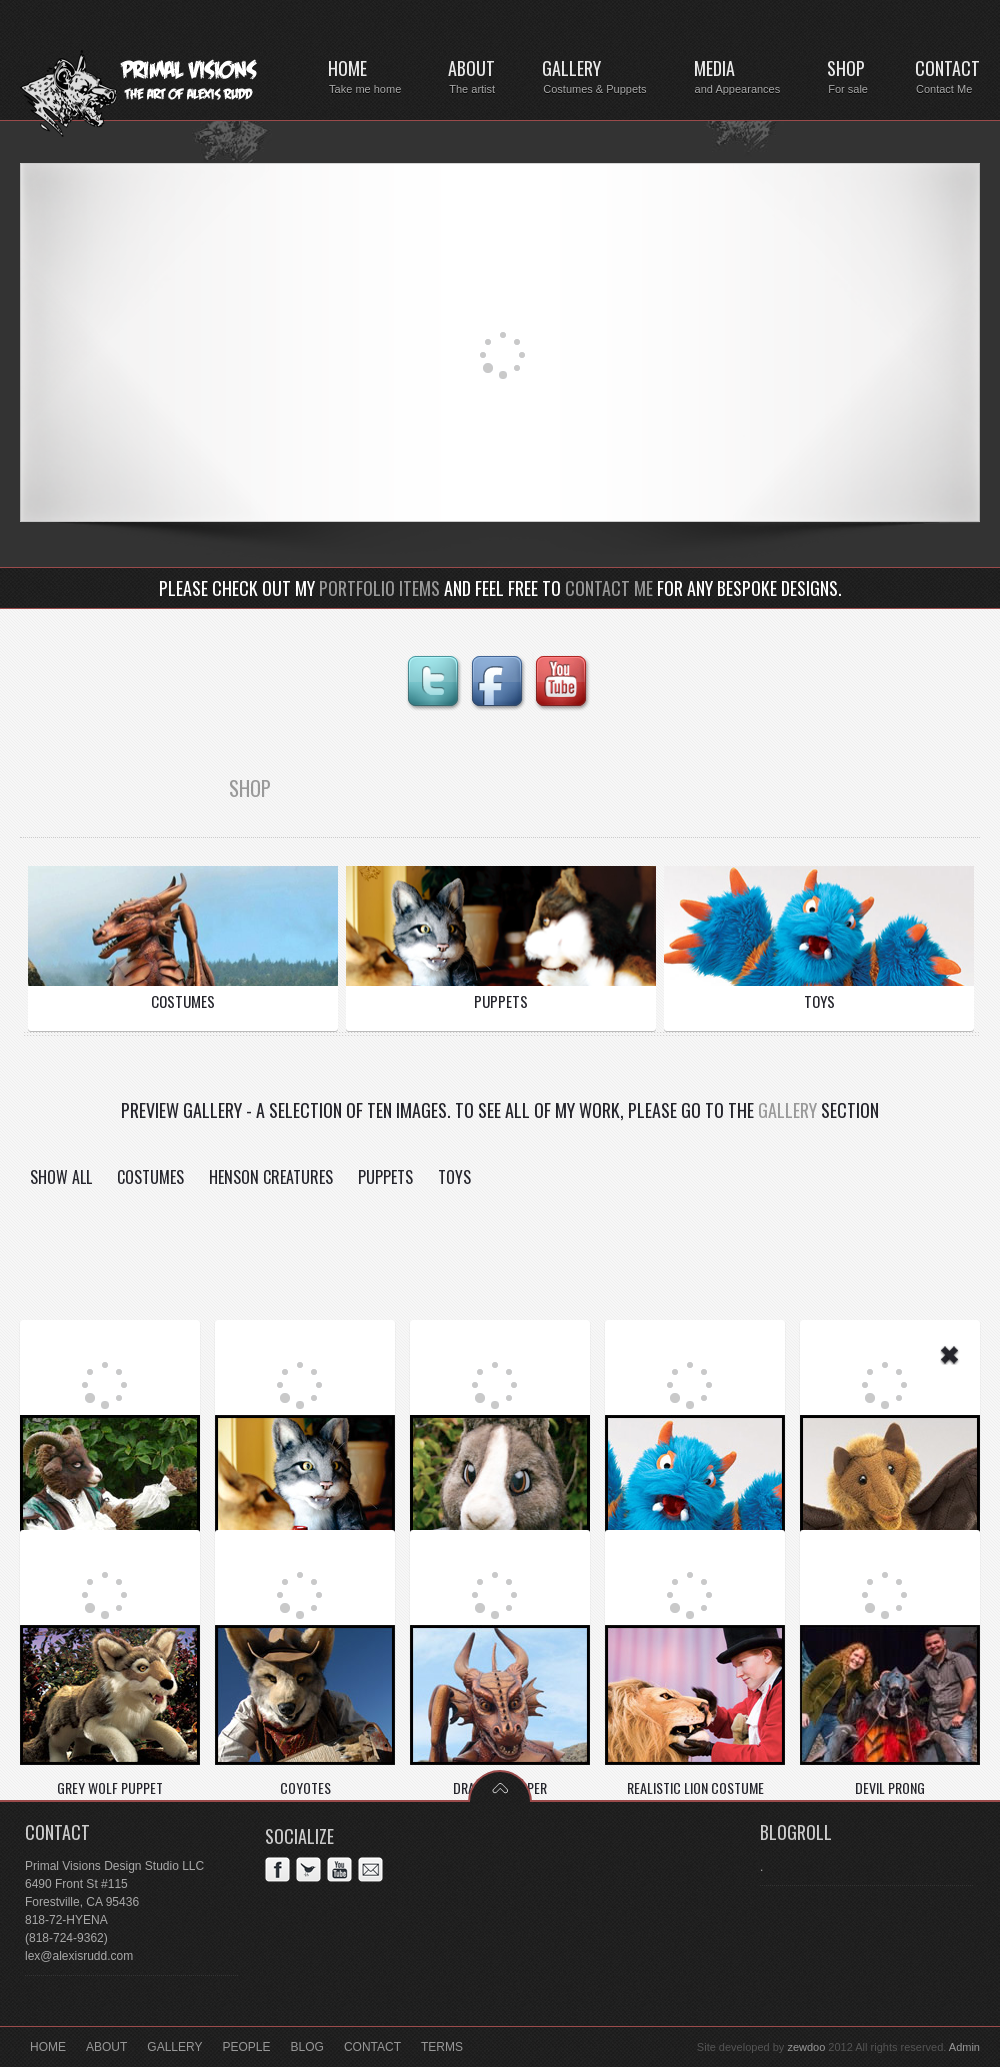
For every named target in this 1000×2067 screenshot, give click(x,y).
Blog (307, 2047)
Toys (454, 1177)
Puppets (385, 1177)
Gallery (787, 1110)
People (247, 2047)
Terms (442, 2047)
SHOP (250, 788)
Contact (372, 2047)
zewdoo (806, 2047)
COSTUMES (183, 1001)
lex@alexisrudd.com (79, 1956)
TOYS (819, 1001)
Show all (61, 1177)
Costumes (150, 1177)
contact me (609, 588)
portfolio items (379, 588)
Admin (964, 2047)
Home (48, 2047)
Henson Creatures (271, 1177)
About (106, 2047)
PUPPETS (501, 1001)
